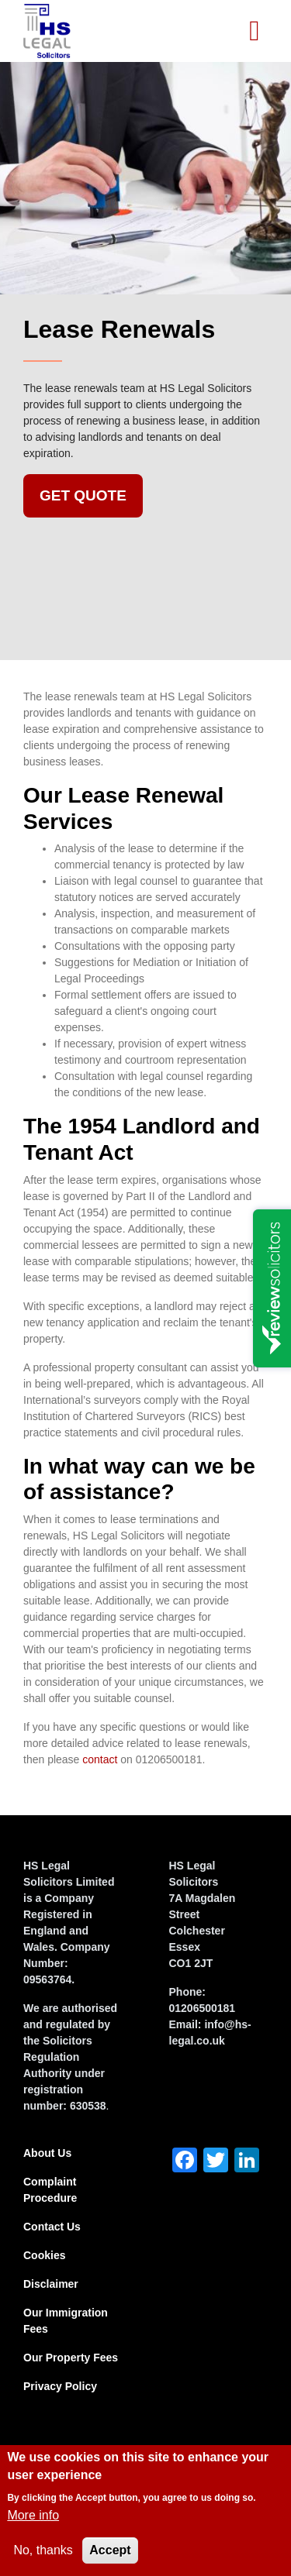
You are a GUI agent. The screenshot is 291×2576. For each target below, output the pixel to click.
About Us (47, 2153)
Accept (109, 2550)
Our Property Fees (70, 2357)
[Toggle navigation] (254, 31)
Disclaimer (50, 2284)
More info (33, 2515)
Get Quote (83, 495)
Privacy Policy (60, 2386)
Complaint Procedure (50, 2189)
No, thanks (42, 2550)
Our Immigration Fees (65, 2320)
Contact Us (52, 2226)
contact (99, 1759)
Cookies (44, 2255)
